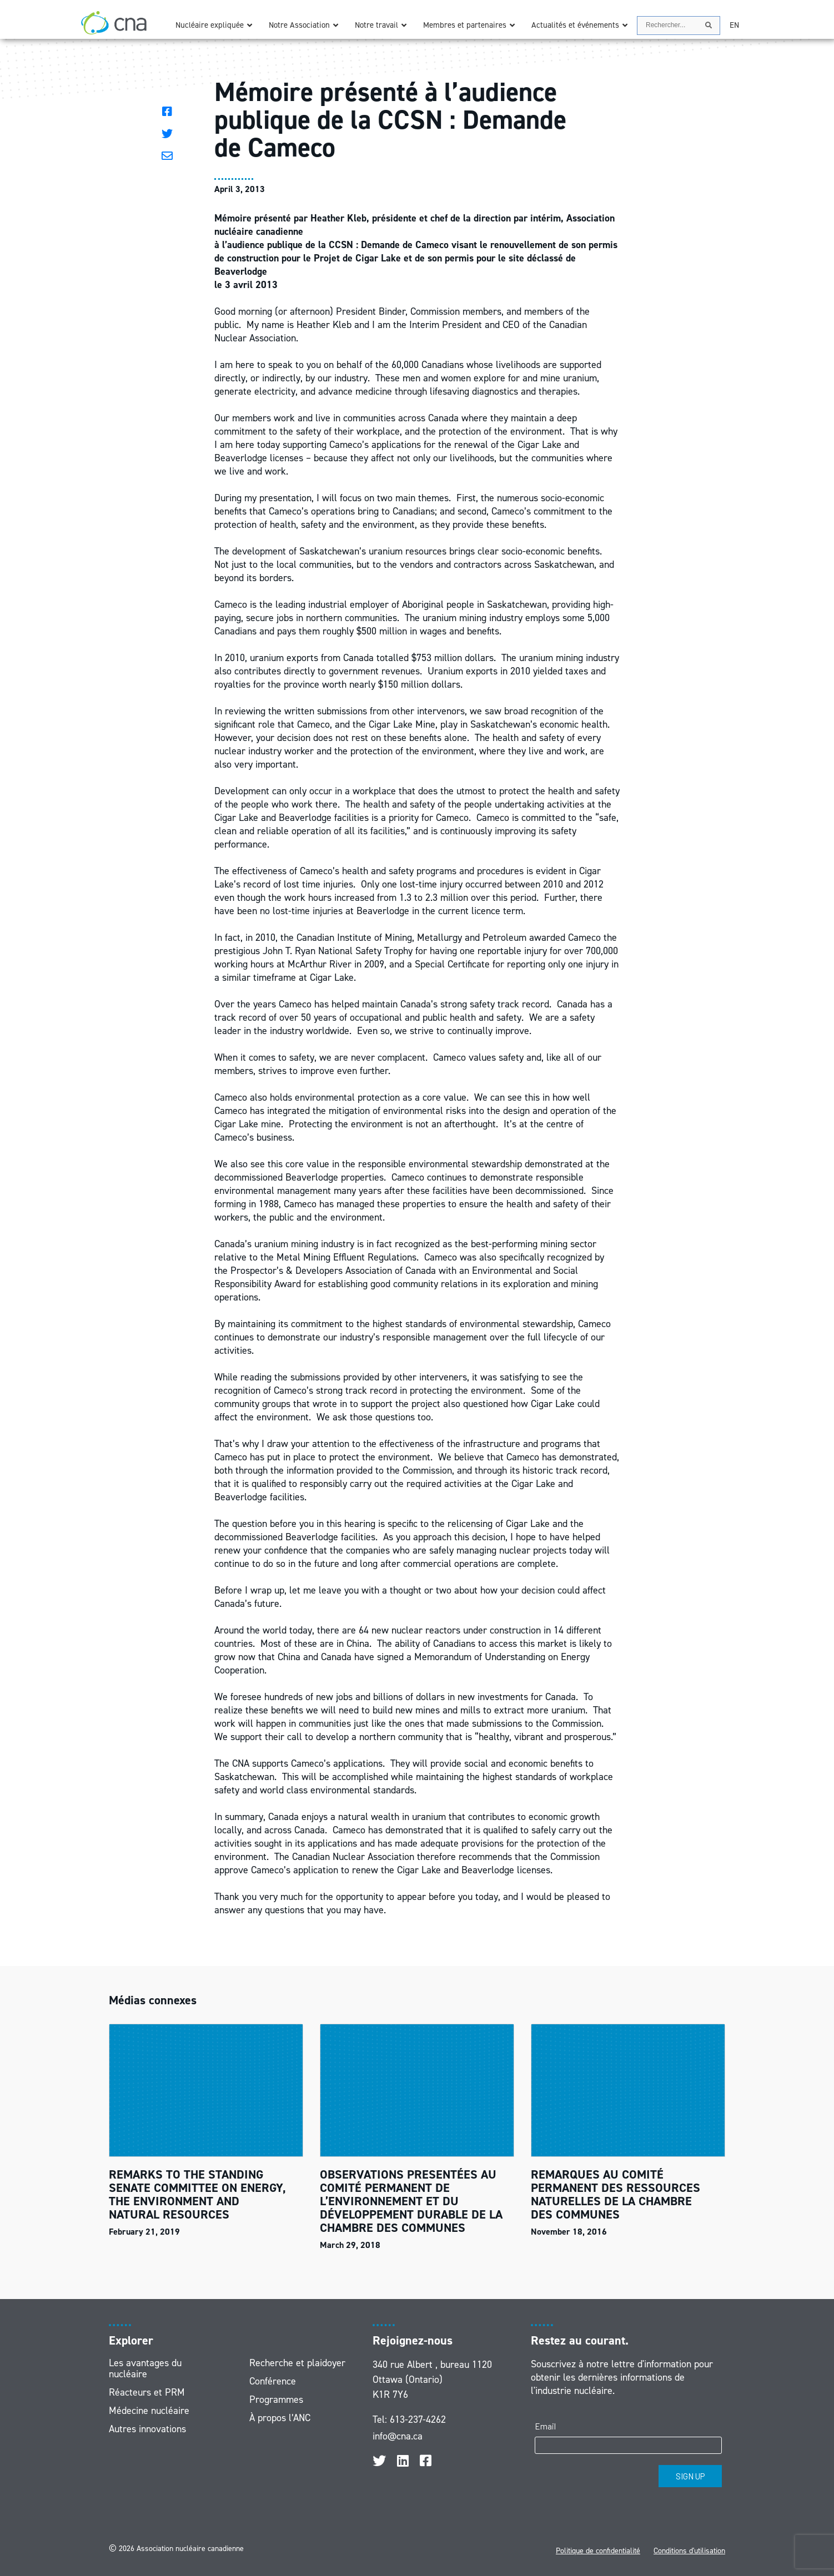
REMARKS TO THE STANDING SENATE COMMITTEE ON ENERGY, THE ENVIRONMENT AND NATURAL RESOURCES (197, 2194)
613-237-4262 (418, 2419)
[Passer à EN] (734, 25)
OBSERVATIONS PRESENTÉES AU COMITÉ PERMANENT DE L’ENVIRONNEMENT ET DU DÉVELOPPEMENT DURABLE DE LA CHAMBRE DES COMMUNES (411, 2201)
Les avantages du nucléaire (145, 2368)
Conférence (272, 2381)
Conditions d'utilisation (689, 2550)
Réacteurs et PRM (147, 2392)
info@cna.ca (398, 2436)
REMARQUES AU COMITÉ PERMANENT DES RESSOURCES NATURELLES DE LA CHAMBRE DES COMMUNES (615, 2194)
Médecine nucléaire (149, 2410)
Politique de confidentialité (598, 2550)
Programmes (276, 2399)
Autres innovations (147, 2428)
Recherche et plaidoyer (297, 2362)
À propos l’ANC (279, 2417)
